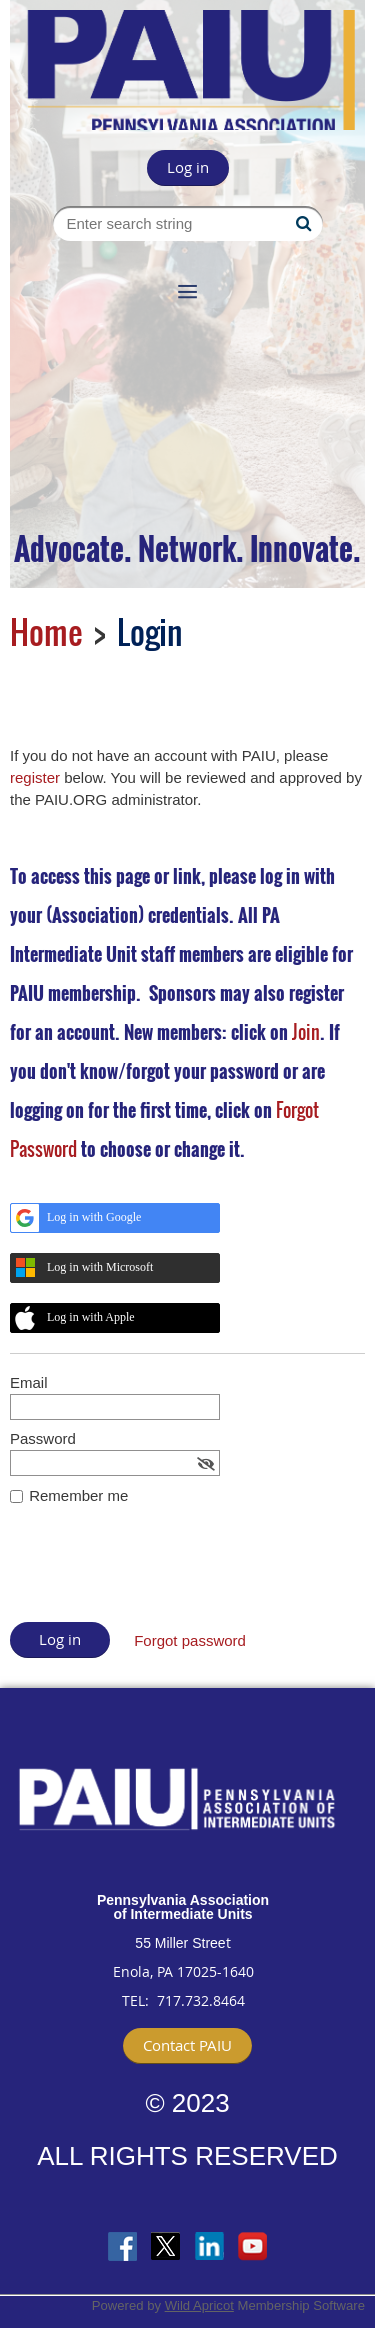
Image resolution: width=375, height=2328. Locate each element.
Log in (188, 167)
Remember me (78, 1495)
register (37, 777)
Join (306, 1032)
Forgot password (190, 1640)
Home (46, 631)
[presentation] (162, 1573)
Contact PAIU (187, 2045)
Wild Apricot (199, 2305)
